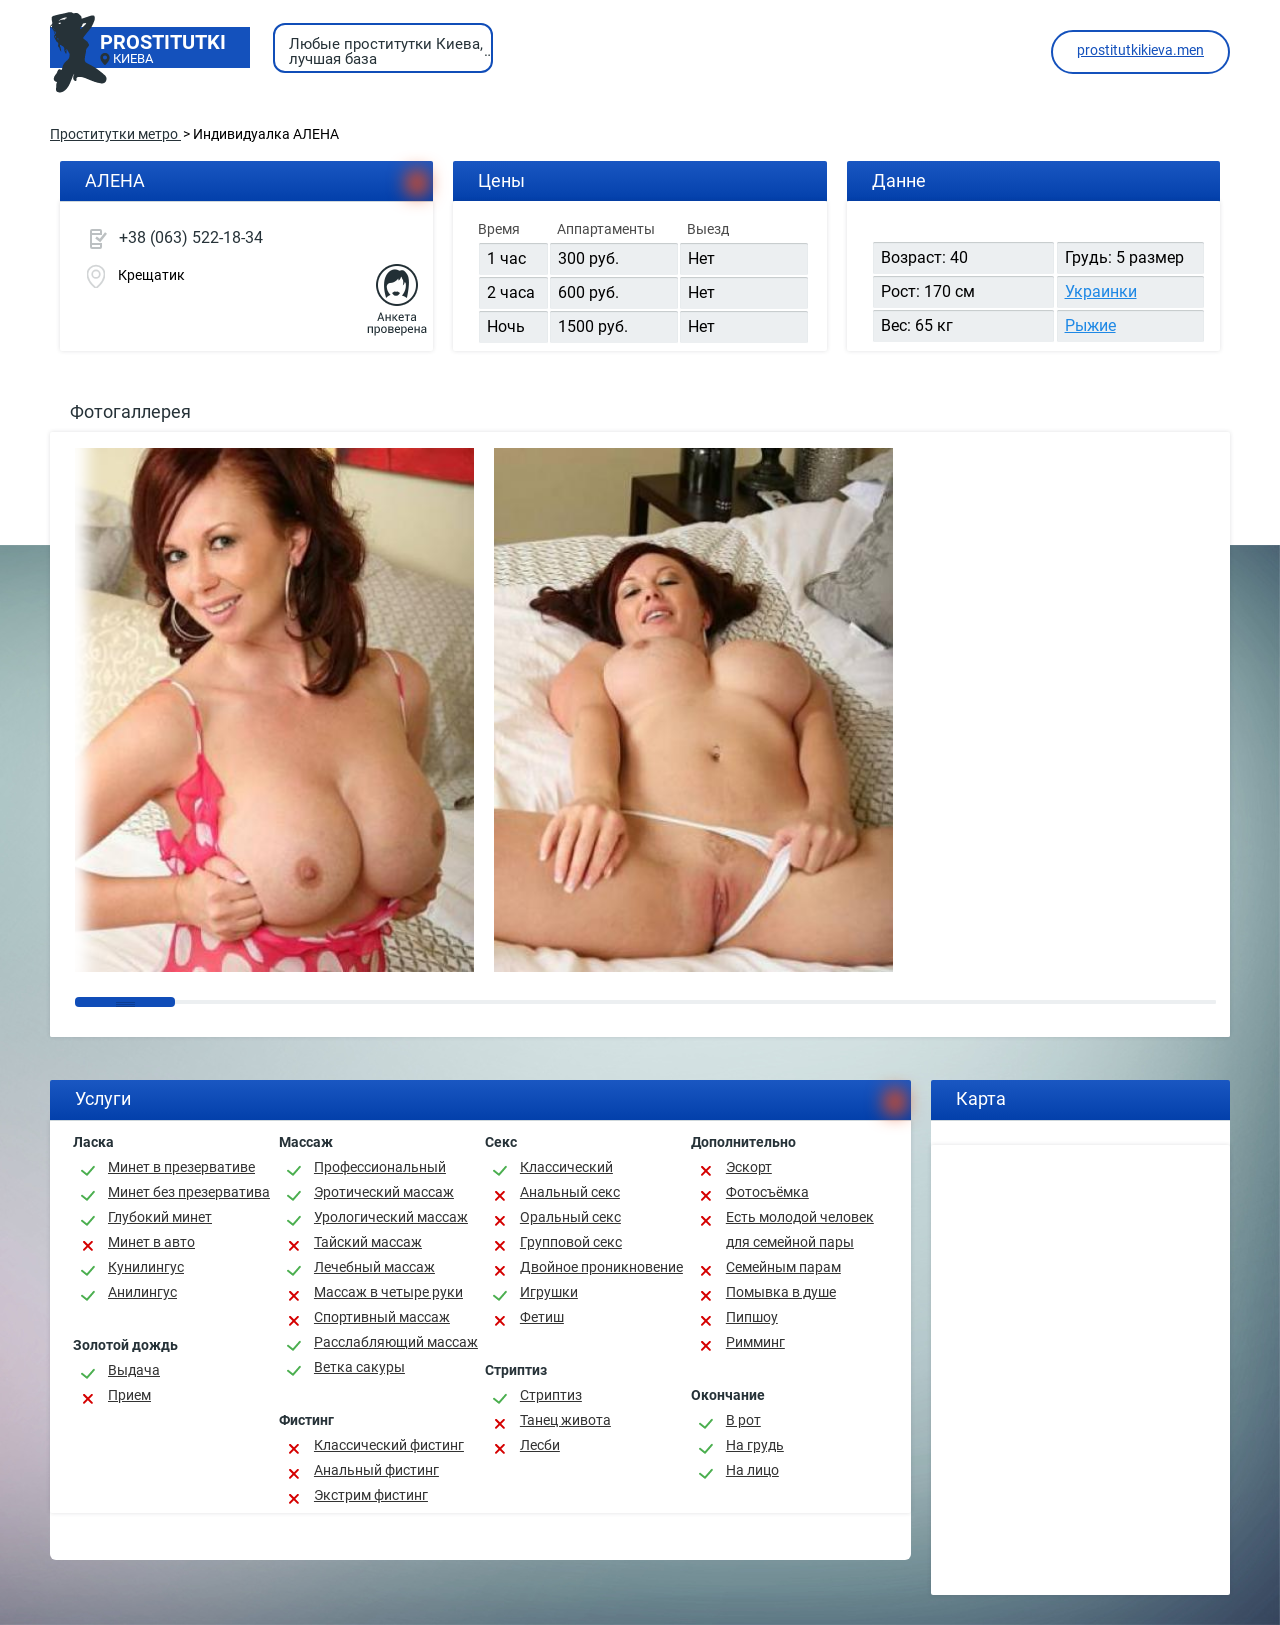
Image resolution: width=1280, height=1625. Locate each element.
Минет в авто (151, 1242)
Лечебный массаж (374, 1267)
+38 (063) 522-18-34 (191, 237)
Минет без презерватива (189, 1192)
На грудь (755, 1445)
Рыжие (1090, 325)
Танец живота (565, 1420)
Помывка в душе (781, 1292)
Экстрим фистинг (371, 1495)
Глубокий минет (160, 1217)
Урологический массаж (391, 1217)
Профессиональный (380, 1167)
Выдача (134, 1370)
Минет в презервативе (181, 1167)
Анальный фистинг (376, 1470)
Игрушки (549, 1292)
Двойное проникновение (601, 1267)
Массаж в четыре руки (388, 1292)
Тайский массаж (368, 1242)
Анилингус (142, 1292)
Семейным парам (783, 1267)
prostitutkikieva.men (1140, 50)
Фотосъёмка (767, 1192)
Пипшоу (752, 1317)
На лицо (752, 1470)
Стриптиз (551, 1395)
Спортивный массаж (382, 1317)
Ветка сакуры (359, 1367)
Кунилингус (146, 1267)
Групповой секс (571, 1242)
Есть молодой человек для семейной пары (800, 1229)
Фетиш (542, 1317)
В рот (743, 1420)
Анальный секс (570, 1192)
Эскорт (749, 1167)
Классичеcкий (566, 1167)
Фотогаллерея (130, 411)
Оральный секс (570, 1217)
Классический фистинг (389, 1445)
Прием (129, 1395)
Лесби (540, 1445)
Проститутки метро (115, 134)
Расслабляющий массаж (396, 1342)
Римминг (755, 1342)
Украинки (1101, 291)
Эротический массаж (384, 1192)
